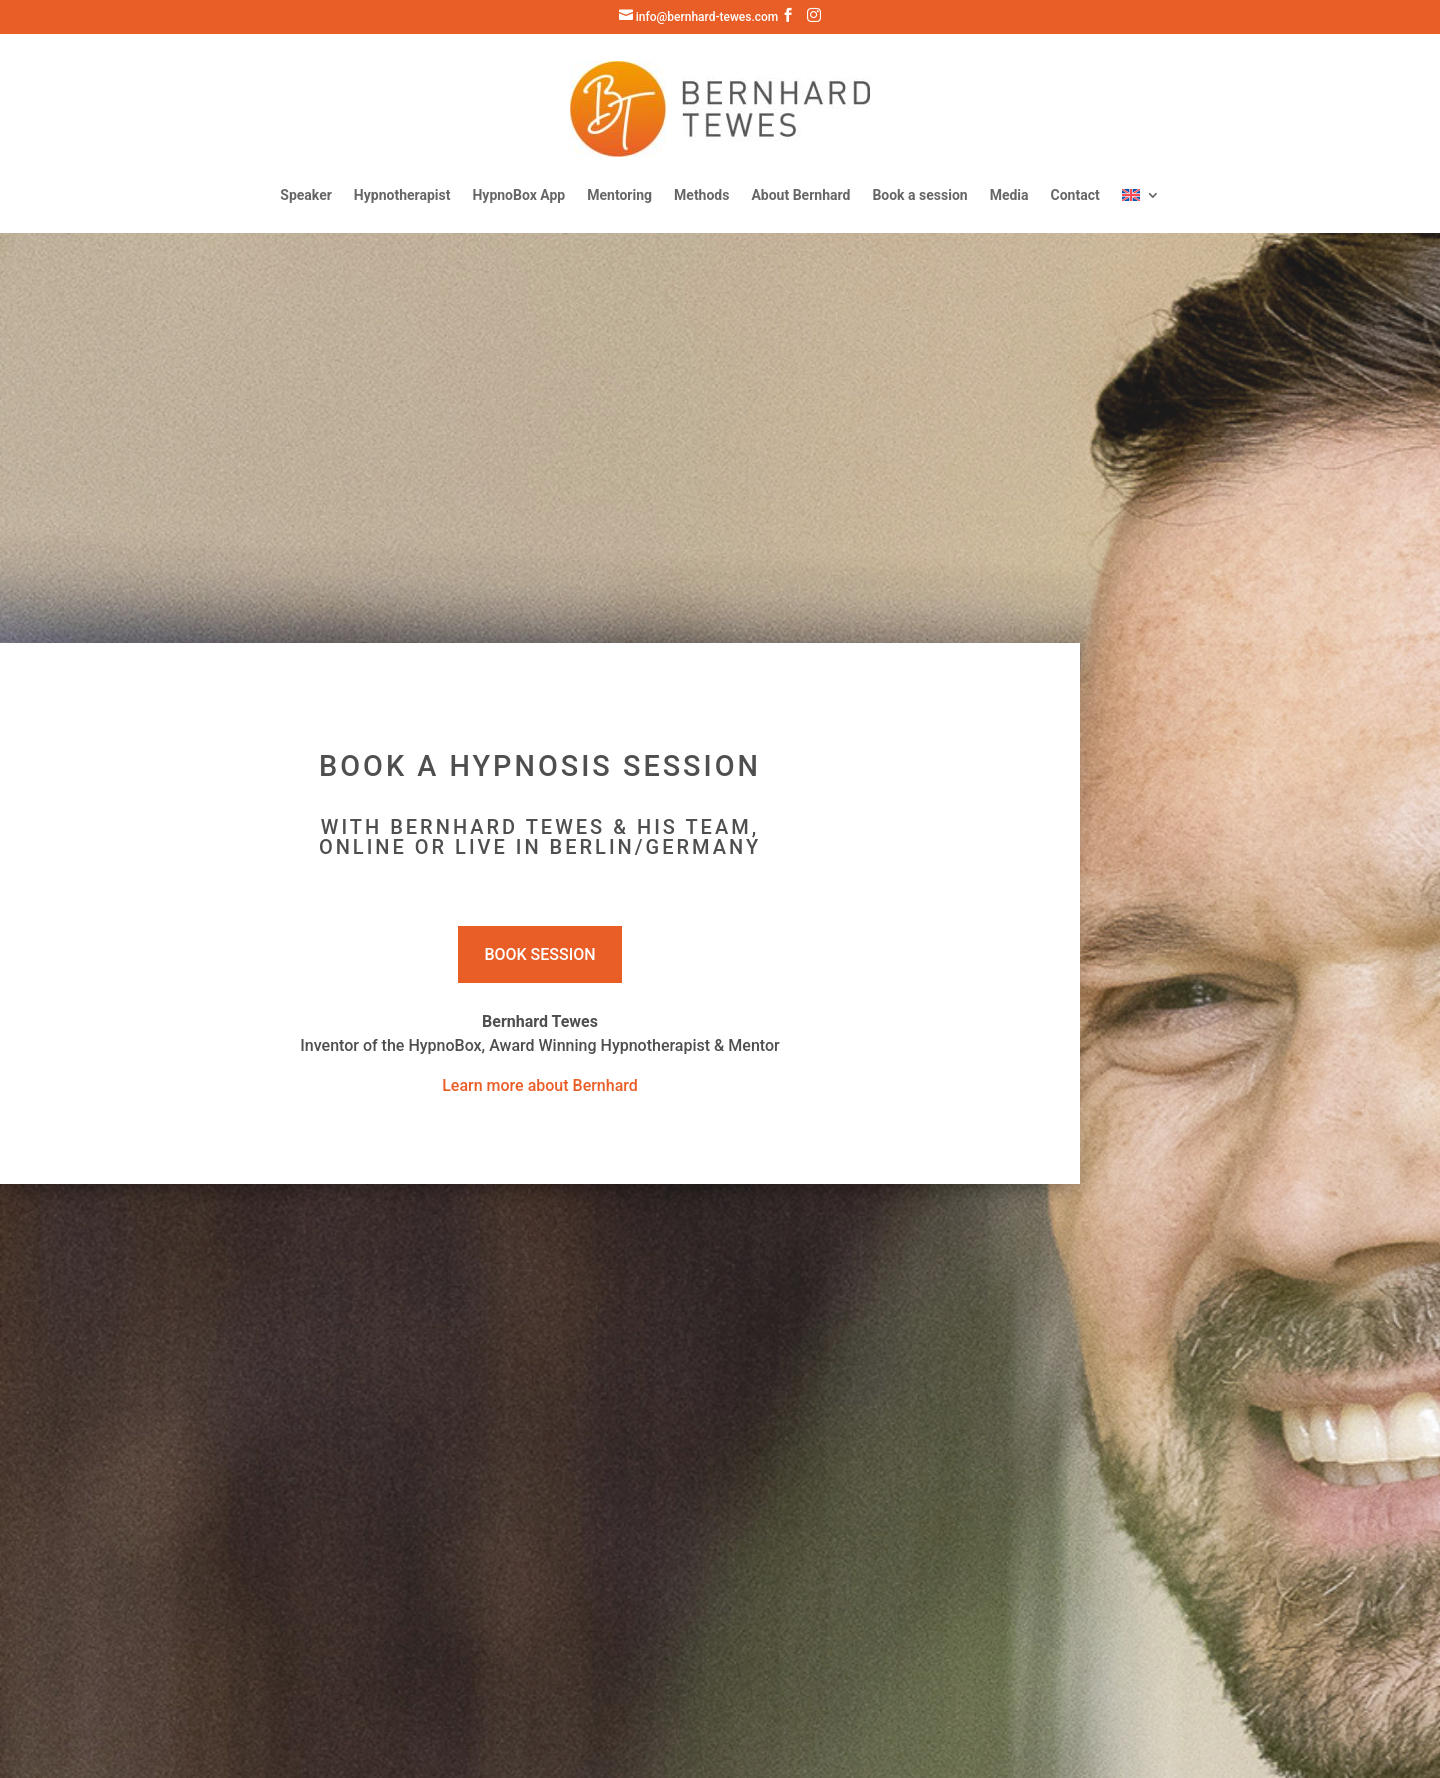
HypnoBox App (518, 195)
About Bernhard (800, 195)
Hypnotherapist (402, 195)
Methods (701, 195)
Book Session (539, 954)
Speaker (306, 195)
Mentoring (619, 195)
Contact (1075, 195)
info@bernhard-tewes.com (699, 17)
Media (1009, 195)
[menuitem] (1141, 195)
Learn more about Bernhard (540, 1085)
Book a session (919, 195)
